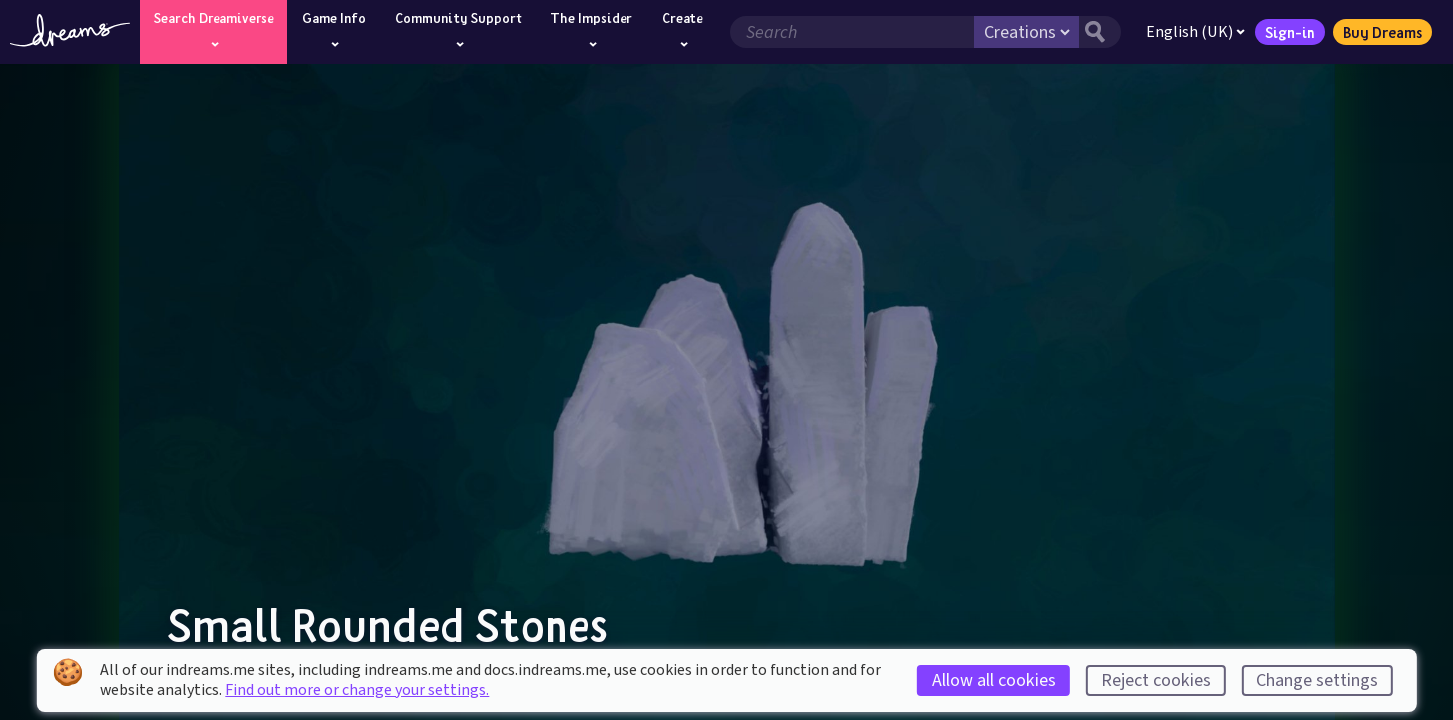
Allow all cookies (994, 680)
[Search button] (1100, 32)
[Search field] (852, 32)
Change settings (1317, 680)
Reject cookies (1156, 680)
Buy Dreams (1382, 32)
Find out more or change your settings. (357, 690)
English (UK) (1195, 32)
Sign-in (1290, 32)
